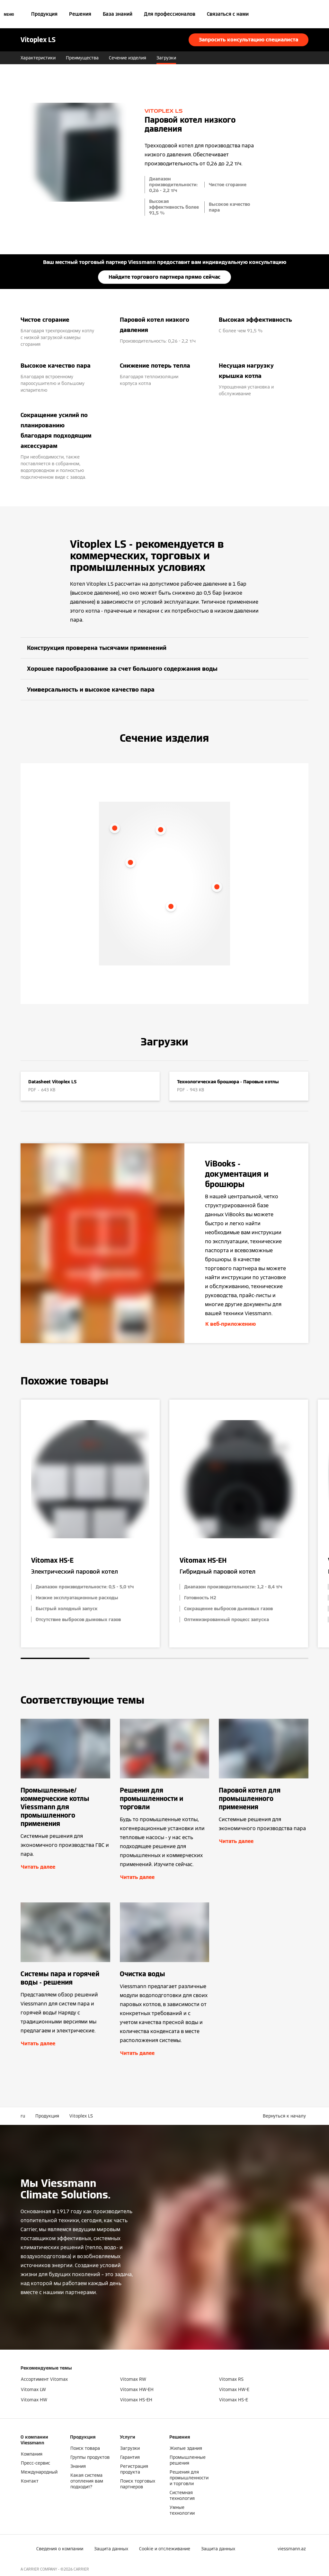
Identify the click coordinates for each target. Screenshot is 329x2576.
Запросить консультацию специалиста (248, 39)
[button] (285, 2115)
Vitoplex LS (81, 2116)
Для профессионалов (169, 14)
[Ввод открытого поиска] (305, 14)
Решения (80, 14)
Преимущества (82, 58)
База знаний (117, 14)
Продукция (44, 14)
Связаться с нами (228, 14)
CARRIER (81, 2569)
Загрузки (166, 58)
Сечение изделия (127, 58)
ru (23, 2116)
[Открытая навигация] (9, 14)
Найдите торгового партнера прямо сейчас (164, 277)
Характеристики (38, 58)
